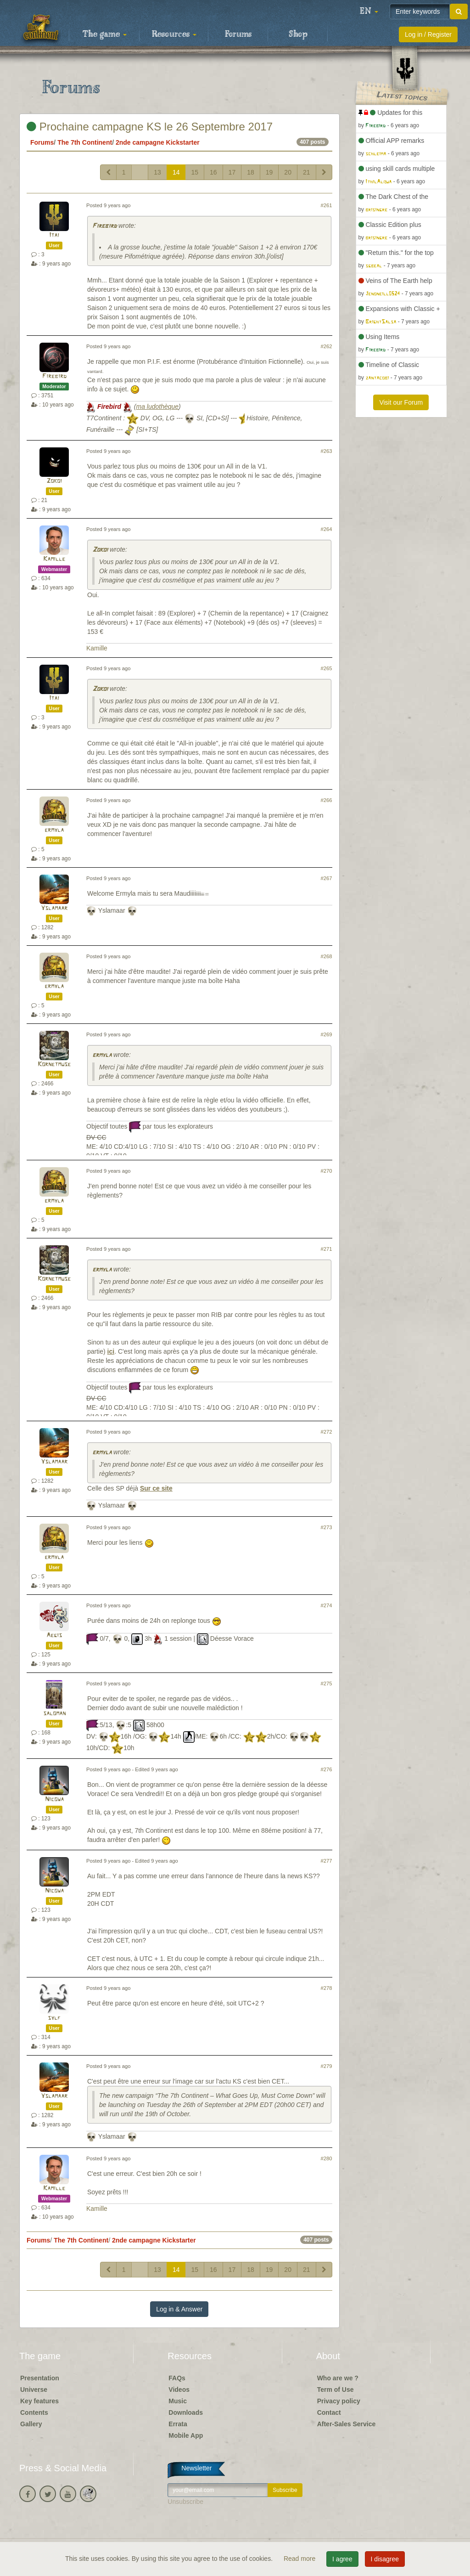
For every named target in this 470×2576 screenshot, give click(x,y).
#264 (326, 529)
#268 (326, 956)
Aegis (54, 1635)
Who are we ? (337, 2378)
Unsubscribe (185, 2501)
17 (232, 172)
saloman (54, 1713)
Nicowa (54, 1799)
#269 (326, 1034)
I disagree (385, 2559)
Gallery (31, 2424)
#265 (326, 668)
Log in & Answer (179, 2309)
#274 (326, 1605)
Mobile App (185, 2435)
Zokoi (54, 481)
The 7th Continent (84, 142)
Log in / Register (428, 34)
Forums (238, 34)
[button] (369, 11)
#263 (326, 451)
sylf (54, 2018)
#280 (326, 2158)
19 (269, 172)
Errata (177, 2424)
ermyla (54, 830)
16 (213, 172)
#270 (326, 1171)
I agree (342, 2559)
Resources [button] (174, 34)
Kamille (54, 559)
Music (177, 2401)
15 (194, 172)
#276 (326, 1769)
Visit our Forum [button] (401, 402)
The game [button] (105, 34)
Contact (329, 2412)
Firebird (104, 226)
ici (111, 1351)
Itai (54, 235)
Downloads (185, 2412)
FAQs (176, 2378)
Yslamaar (54, 908)
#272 (326, 1432)
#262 (326, 346)
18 (250, 172)
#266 (326, 800)
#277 (326, 1861)
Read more (300, 2558)
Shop (298, 34)
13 (157, 172)
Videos (179, 2389)
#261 (326, 205)
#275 (326, 1683)
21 (306, 172)
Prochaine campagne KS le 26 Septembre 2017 (150, 126)
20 (287, 172)
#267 (326, 878)
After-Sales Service (346, 2424)
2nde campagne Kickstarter (158, 142)
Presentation (39, 2378)
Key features (39, 2401)
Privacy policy (338, 2401)
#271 (326, 1249)
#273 (326, 1527)
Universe (33, 2389)
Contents (34, 2412)
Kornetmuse (54, 1064)
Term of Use (335, 2389)
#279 (326, 2066)
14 (176, 172)
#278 (326, 1988)
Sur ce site (156, 1488)
